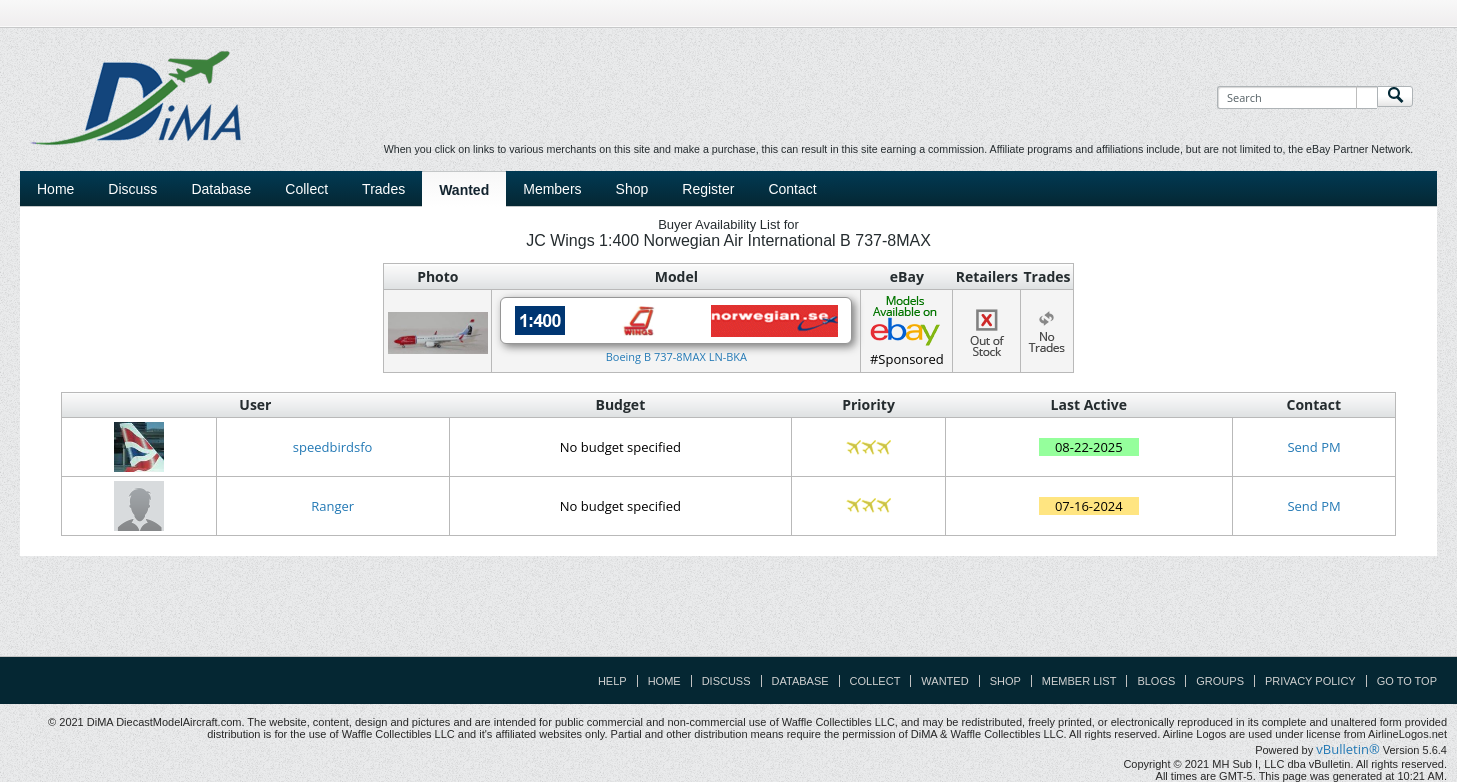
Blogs (1156, 681)
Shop (632, 189)
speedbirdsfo (333, 447)
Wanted (464, 190)
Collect (306, 189)
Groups (1220, 681)
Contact (792, 189)
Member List (1079, 681)
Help (612, 681)
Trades (383, 189)
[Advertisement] (729, 611)
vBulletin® (1347, 749)
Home (55, 189)
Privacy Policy (1310, 681)
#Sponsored (906, 330)
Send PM (1313, 447)
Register (708, 189)
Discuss (132, 189)
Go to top (1407, 681)
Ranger (332, 506)
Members (552, 189)
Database (221, 189)
